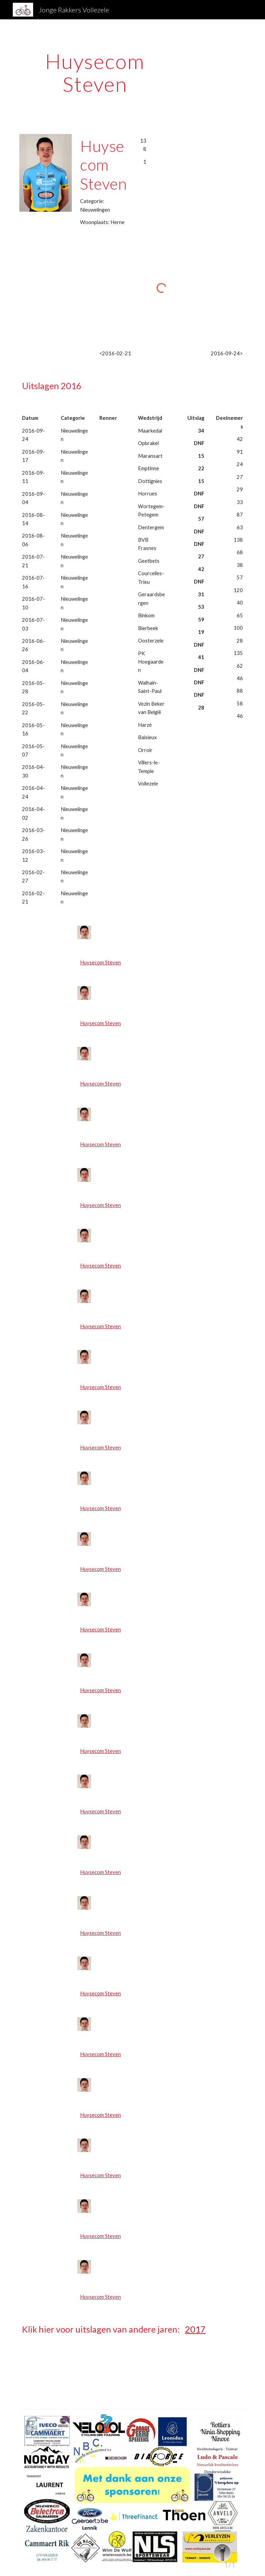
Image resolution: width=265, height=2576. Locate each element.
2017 (195, 2329)
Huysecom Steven (100, 962)
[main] (94, 72)
